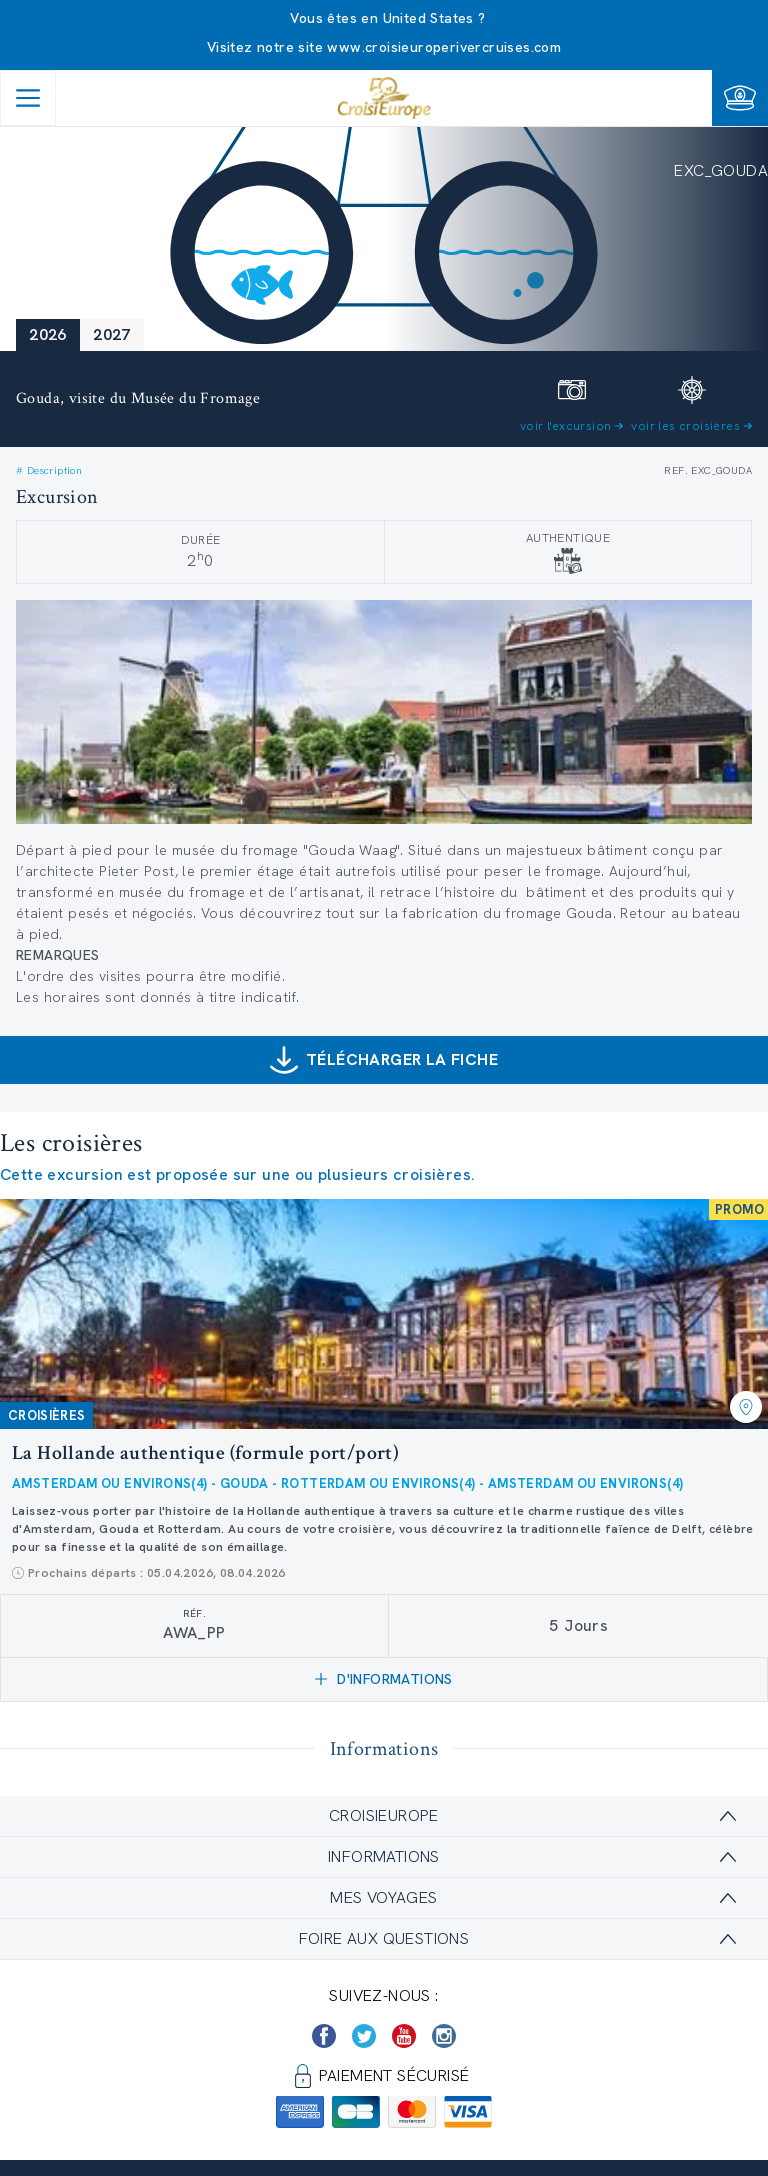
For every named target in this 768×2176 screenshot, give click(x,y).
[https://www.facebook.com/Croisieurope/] (324, 2036)
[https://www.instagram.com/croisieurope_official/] (444, 2036)
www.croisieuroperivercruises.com (444, 47)
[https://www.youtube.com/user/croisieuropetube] (404, 2036)
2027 (112, 334)
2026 (48, 334)
